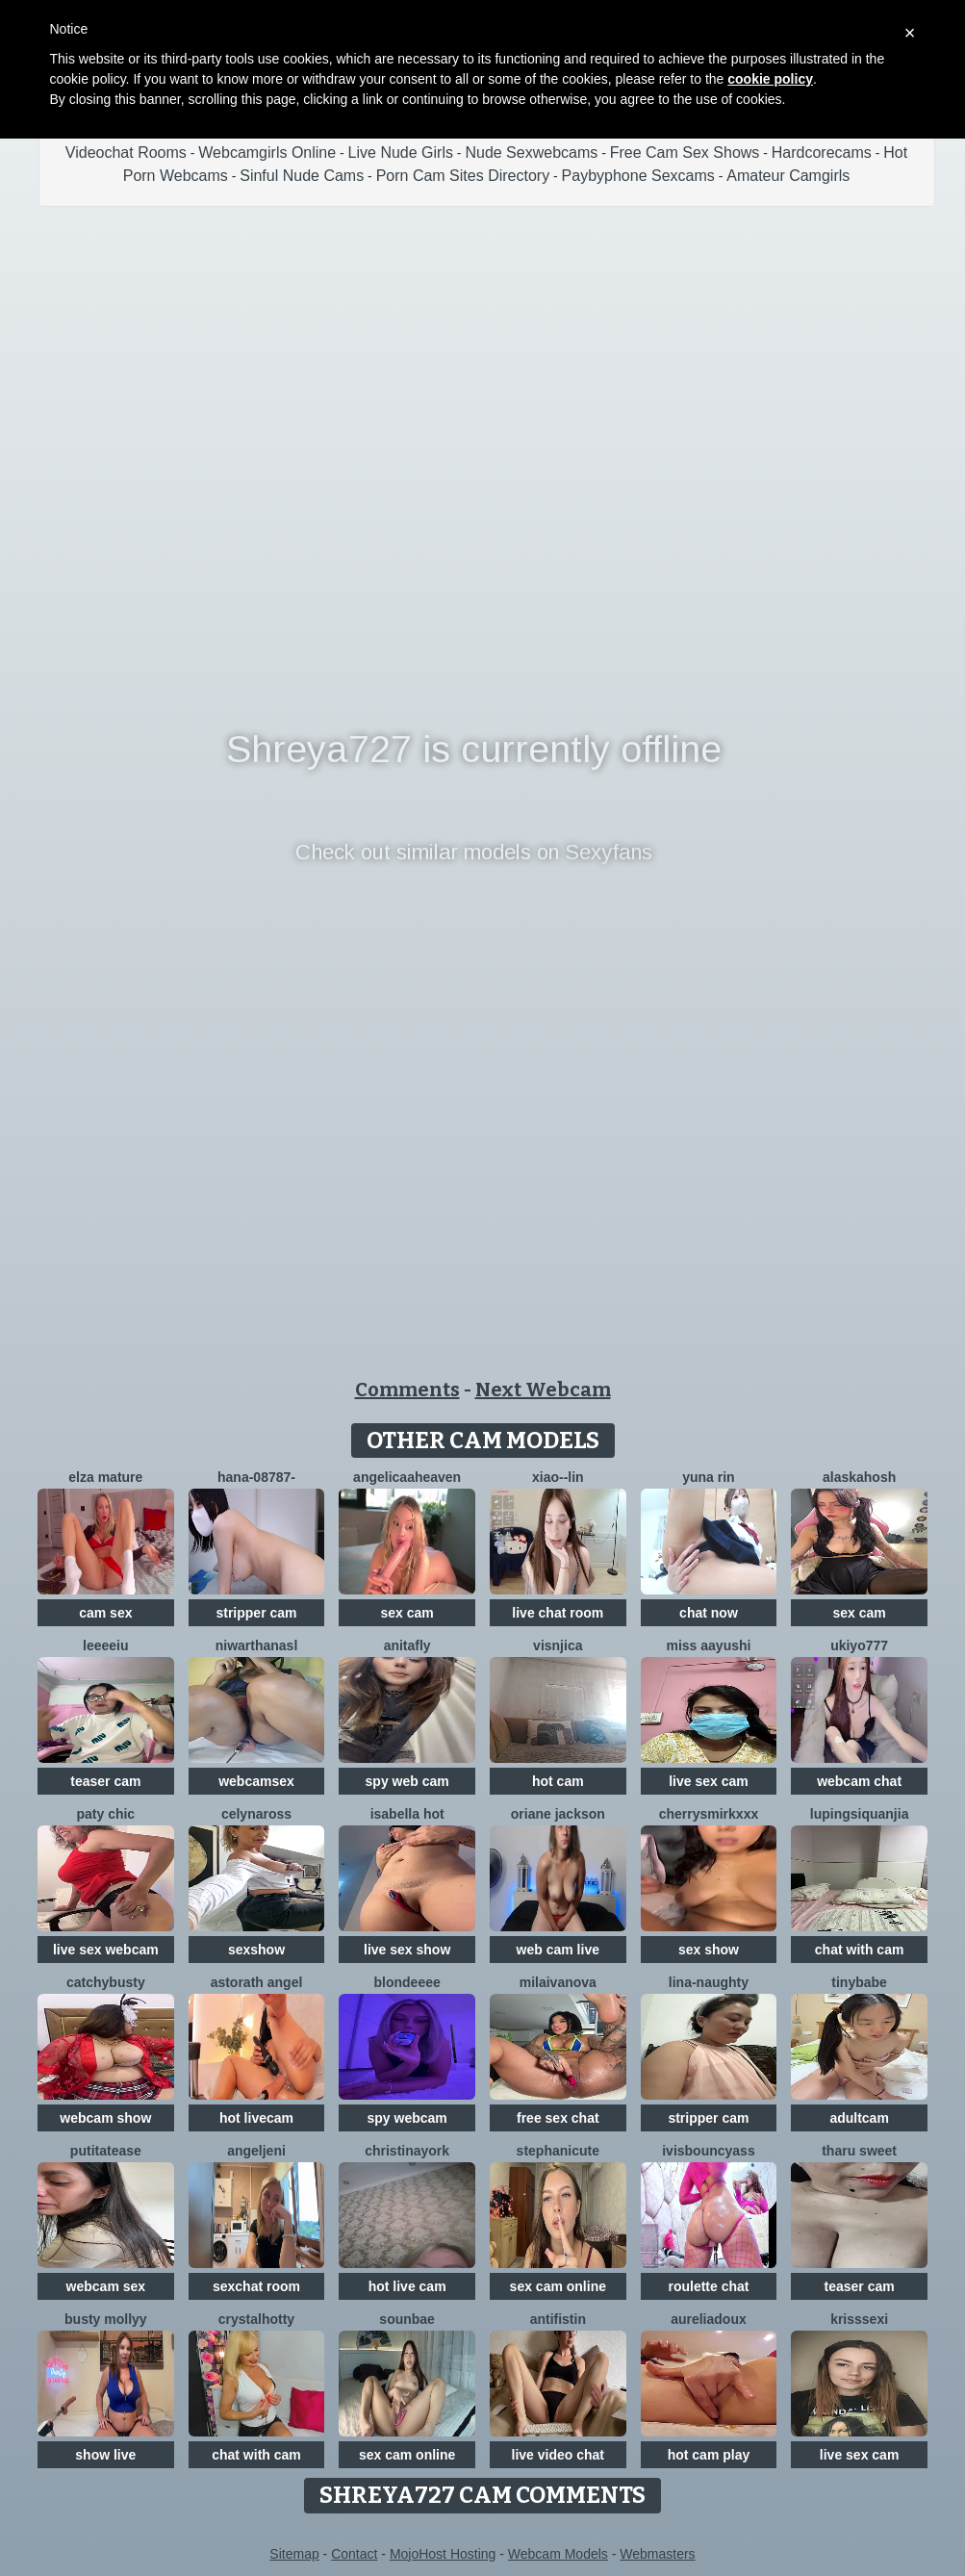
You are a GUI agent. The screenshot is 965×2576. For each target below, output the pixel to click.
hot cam (558, 1781)
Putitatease (105, 2150)
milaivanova (558, 1982)
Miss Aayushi (708, 1645)
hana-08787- (256, 1477)
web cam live (558, 1949)
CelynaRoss (256, 1814)
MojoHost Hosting (443, 2554)
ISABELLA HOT (407, 1814)
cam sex (105, 1612)
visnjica (557, 1645)
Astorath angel (257, 1982)
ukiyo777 (859, 1645)
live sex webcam (106, 1949)
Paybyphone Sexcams (638, 175)
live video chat (558, 2454)
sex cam (407, 1612)
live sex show (407, 1949)
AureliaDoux (709, 2319)
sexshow (256, 1949)
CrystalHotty (256, 2319)
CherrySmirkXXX (709, 1814)
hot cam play (709, 2454)
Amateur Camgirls (788, 175)
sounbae (407, 2319)
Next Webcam (543, 1389)
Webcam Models (558, 2554)
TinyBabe (859, 1982)
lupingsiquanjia (859, 1814)
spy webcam (407, 2118)
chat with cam (859, 1949)
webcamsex (256, 1781)
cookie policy (770, 79)
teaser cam (105, 1781)
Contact (354, 2554)
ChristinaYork (407, 2150)
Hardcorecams (822, 152)
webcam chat (859, 1781)
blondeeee (407, 1982)
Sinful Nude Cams (302, 175)
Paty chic (105, 1814)
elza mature (105, 1477)
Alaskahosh (859, 1477)
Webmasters (657, 2554)
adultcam (858, 2118)
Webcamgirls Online (267, 152)
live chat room (557, 1612)
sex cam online (558, 2286)
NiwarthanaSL (257, 1645)
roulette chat (708, 2286)
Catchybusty (105, 1982)
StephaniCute (558, 2150)
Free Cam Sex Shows (685, 152)
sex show (708, 1949)
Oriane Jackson (558, 1814)
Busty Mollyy (105, 2319)
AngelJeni (256, 2150)
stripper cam (256, 1612)
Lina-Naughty (709, 1982)
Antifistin (558, 2319)
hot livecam (256, 2118)
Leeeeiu (105, 1645)
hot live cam (407, 2286)
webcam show (105, 2118)
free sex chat (558, 2118)
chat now (708, 1612)
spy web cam (407, 1781)
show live (105, 2454)
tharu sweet (859, 2150)
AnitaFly (407, 1645)
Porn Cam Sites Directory (463, 175)
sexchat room (256, 2286)
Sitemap (293, 2554)
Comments (407, 1389)
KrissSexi (859, 2319)
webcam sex (106, 2286)
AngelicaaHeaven (407, 1477)
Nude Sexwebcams (531, 152)
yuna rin (708, 1477)
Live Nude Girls (400, 152)
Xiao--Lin (558, 1477)
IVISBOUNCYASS (708, 2150)
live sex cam (709, 1781)
